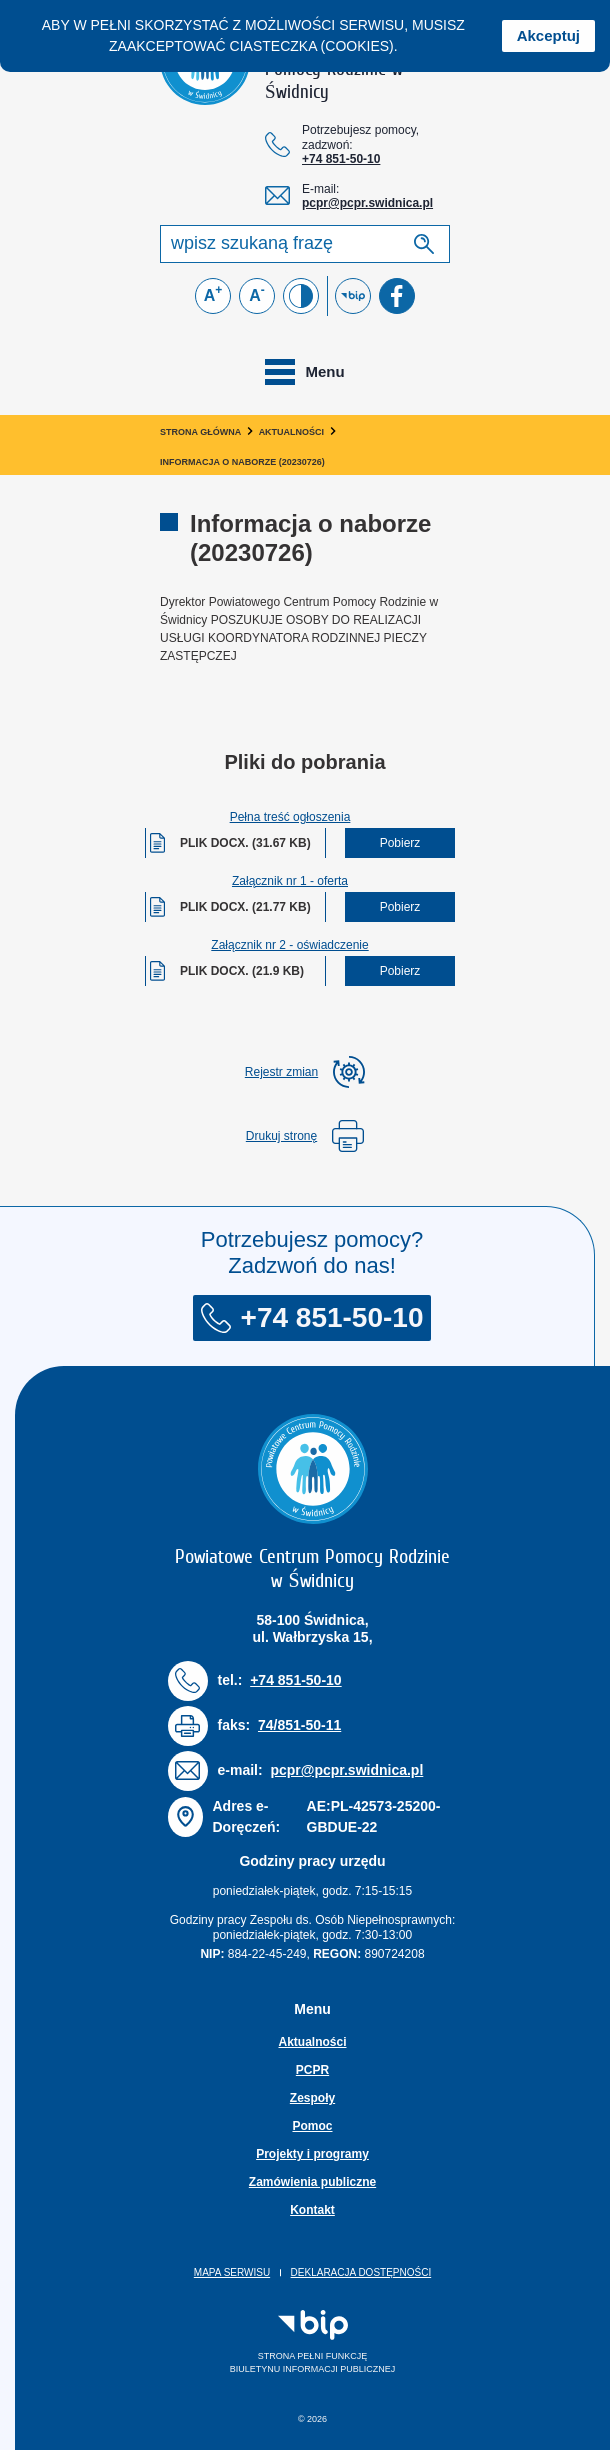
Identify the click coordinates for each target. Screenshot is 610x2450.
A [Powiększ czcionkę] (213, 293)
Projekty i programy (312, 2154)
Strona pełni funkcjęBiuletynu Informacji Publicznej (282, 2342)
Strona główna (200, 432)
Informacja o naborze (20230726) (242, 462)
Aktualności (292, 432)
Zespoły (312, 2098)
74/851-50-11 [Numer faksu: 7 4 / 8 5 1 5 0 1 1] (299, 1725)
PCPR (312, 2070)
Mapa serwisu (232, 2272)
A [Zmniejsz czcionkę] (257, 293)
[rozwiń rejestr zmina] (305, 1072)
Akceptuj (548, 35)
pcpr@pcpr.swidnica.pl (367, 203)
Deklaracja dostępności (361, 2272)
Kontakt (312, 2210)
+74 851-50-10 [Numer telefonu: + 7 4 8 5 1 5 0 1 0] (341, 159)
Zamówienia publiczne (312, 2182)
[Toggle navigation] (304, 372)
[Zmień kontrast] (301, 296)
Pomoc (312, 2126)
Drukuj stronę (305, 1136)
